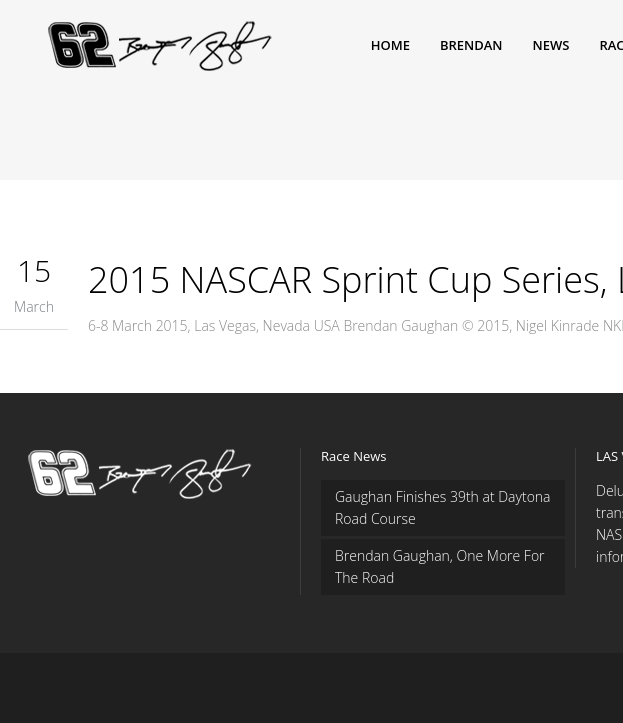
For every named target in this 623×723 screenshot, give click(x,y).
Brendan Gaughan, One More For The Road (440, 566)
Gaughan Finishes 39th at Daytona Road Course (443, 507)
